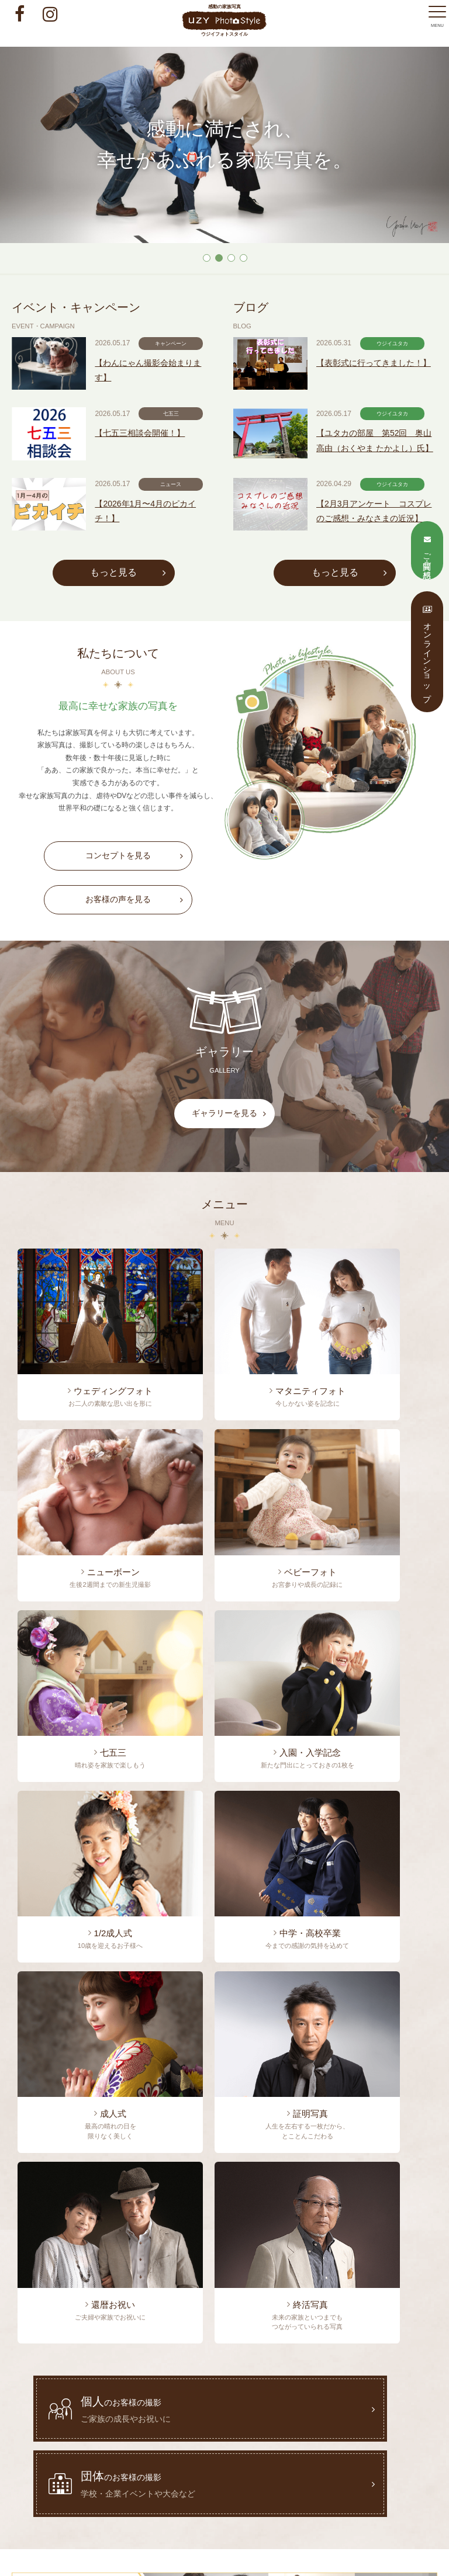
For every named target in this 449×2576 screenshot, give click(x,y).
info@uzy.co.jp (250, 2508)
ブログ (196, 2404)
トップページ (94, 2404)
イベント (150, 2404)
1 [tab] (206, 257)
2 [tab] (218, 257)
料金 (368, 2404)
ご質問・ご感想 (195, 2422)
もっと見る (122, 622)
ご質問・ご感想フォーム (122, 2173)
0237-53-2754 (112, 2107)
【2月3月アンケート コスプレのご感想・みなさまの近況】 (387, 575)
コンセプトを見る (133, 916)
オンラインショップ (271, 2422)
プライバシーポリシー (356, 2422)
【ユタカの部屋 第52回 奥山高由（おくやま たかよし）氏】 (387, 480)
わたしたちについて (259, 2404)
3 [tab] (230, 257)
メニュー (325, 2404)
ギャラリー (133, 2422)
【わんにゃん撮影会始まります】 (165, 386)
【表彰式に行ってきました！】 (380, 386)
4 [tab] (243, 257)
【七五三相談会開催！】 (158, 468)
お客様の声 (77, 2422)
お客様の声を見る (133, 960)
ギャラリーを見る (239, 1171)
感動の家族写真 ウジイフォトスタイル (224, 20)
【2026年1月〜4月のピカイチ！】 (163, 562)
